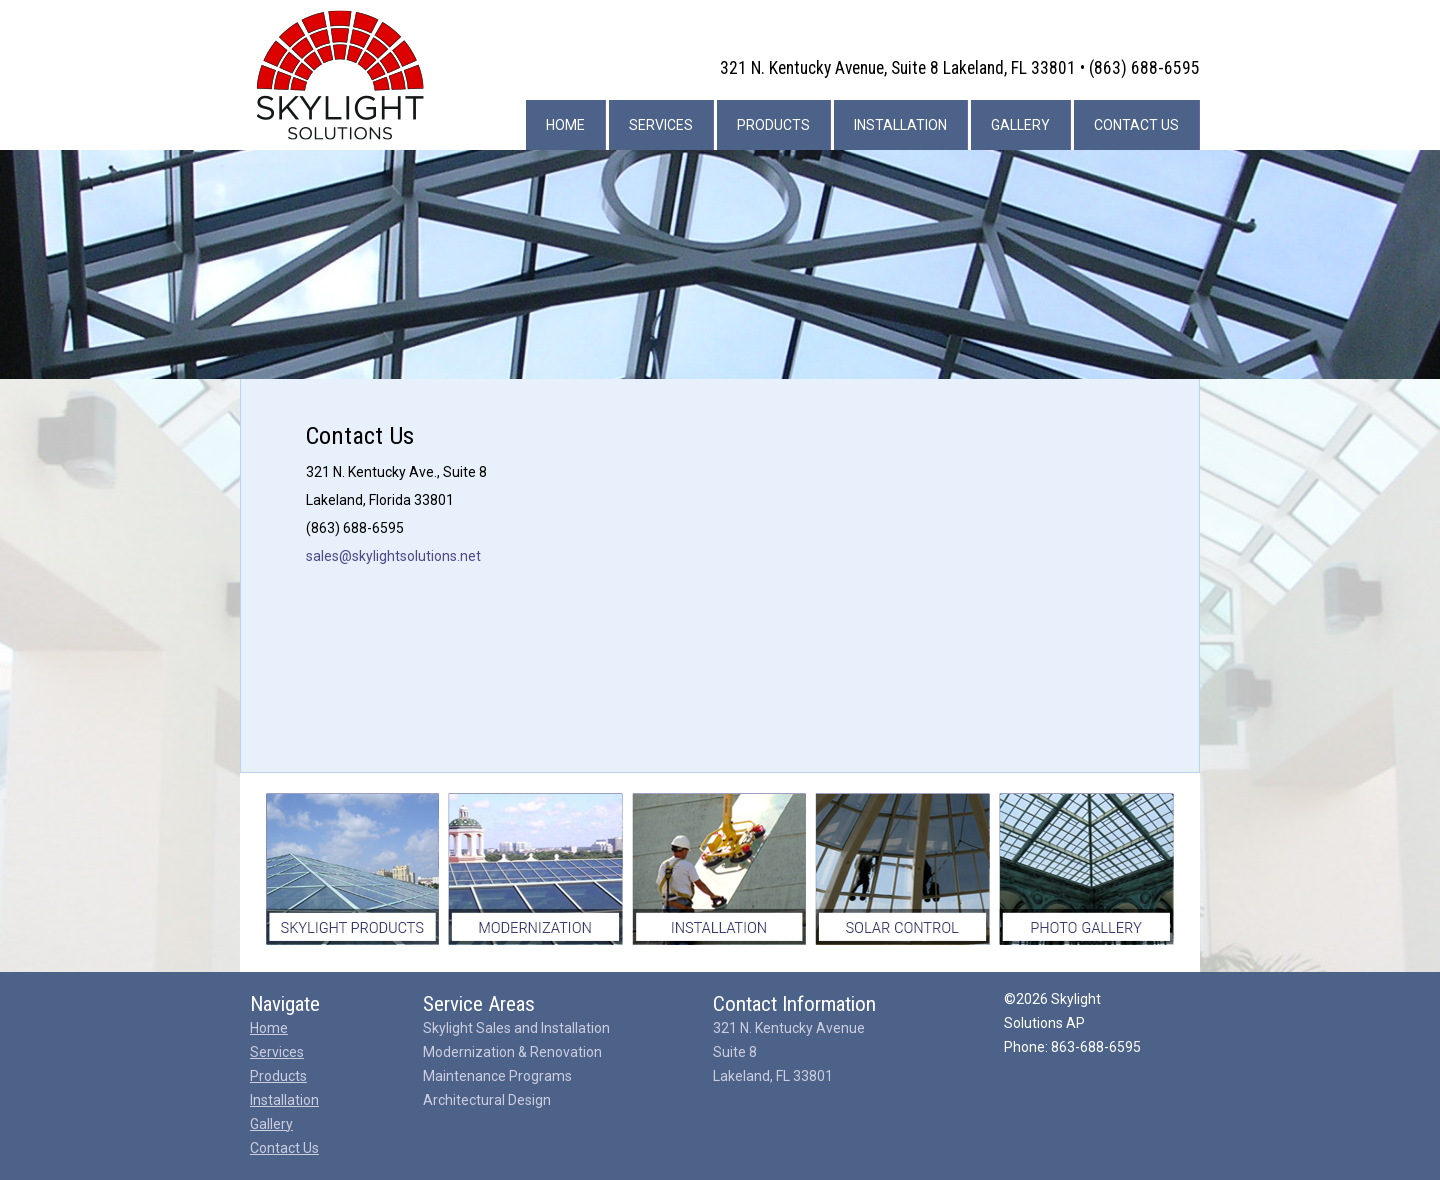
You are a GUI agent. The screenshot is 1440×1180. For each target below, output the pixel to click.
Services (661, 125)
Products (773, 125)
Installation (900, 125)
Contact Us (1136, 125)
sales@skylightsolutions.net (393, 556)
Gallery (1020, 125)
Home (565, 125)
